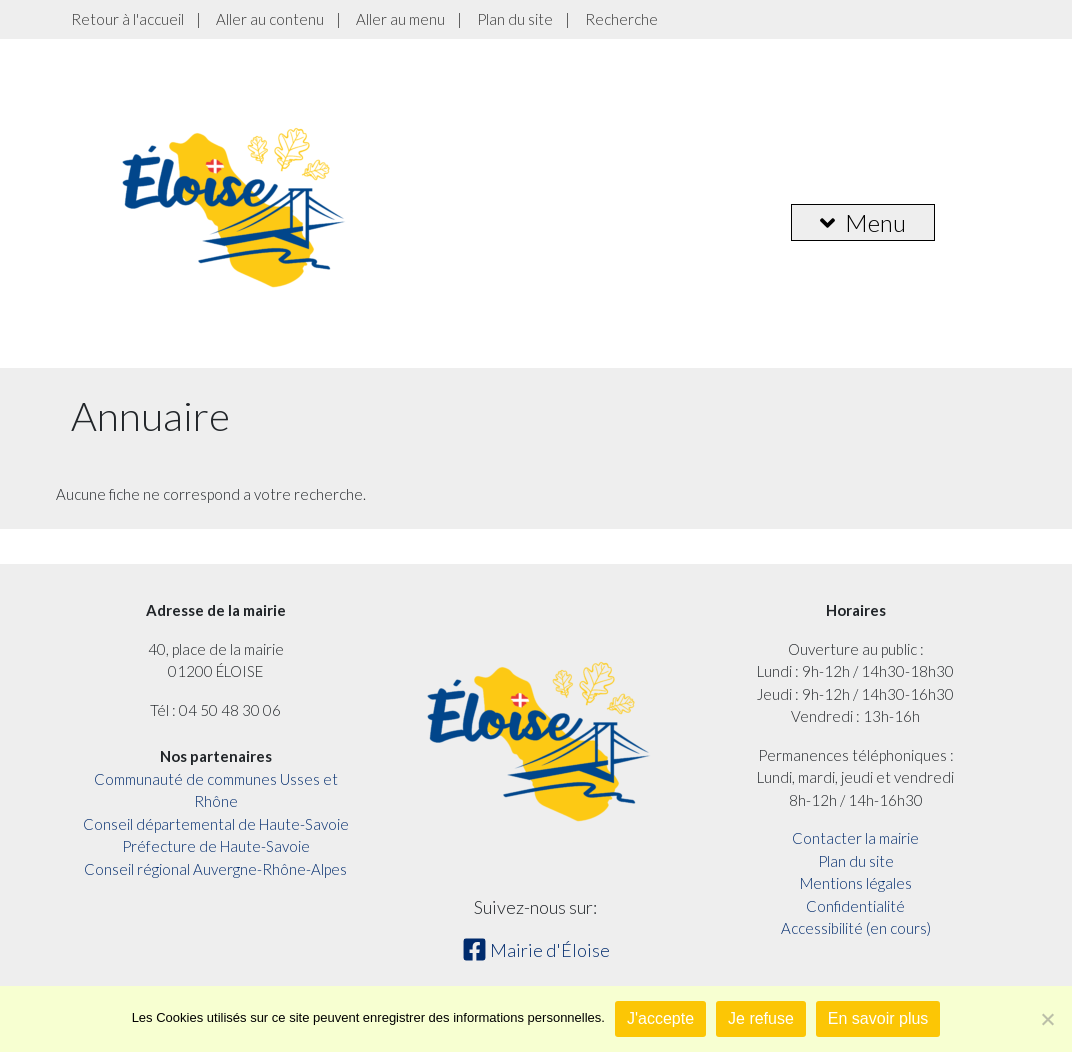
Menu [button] (863, 222)
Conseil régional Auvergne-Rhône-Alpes (215, 869)
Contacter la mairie (855, 838)
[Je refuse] (1047, 1019)
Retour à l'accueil (127, 19)
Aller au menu (400, 19)
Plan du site (515, 19)
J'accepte (660, 1018)
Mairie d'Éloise (536, 950)
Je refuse (761, 1018)
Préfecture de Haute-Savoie (216, 846)
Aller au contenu (270, 19)
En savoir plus (878, 1018)
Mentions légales (856, 883)
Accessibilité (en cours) (856, 928)
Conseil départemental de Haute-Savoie (216, 824)
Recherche (621, 19)
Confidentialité (855, 906)
